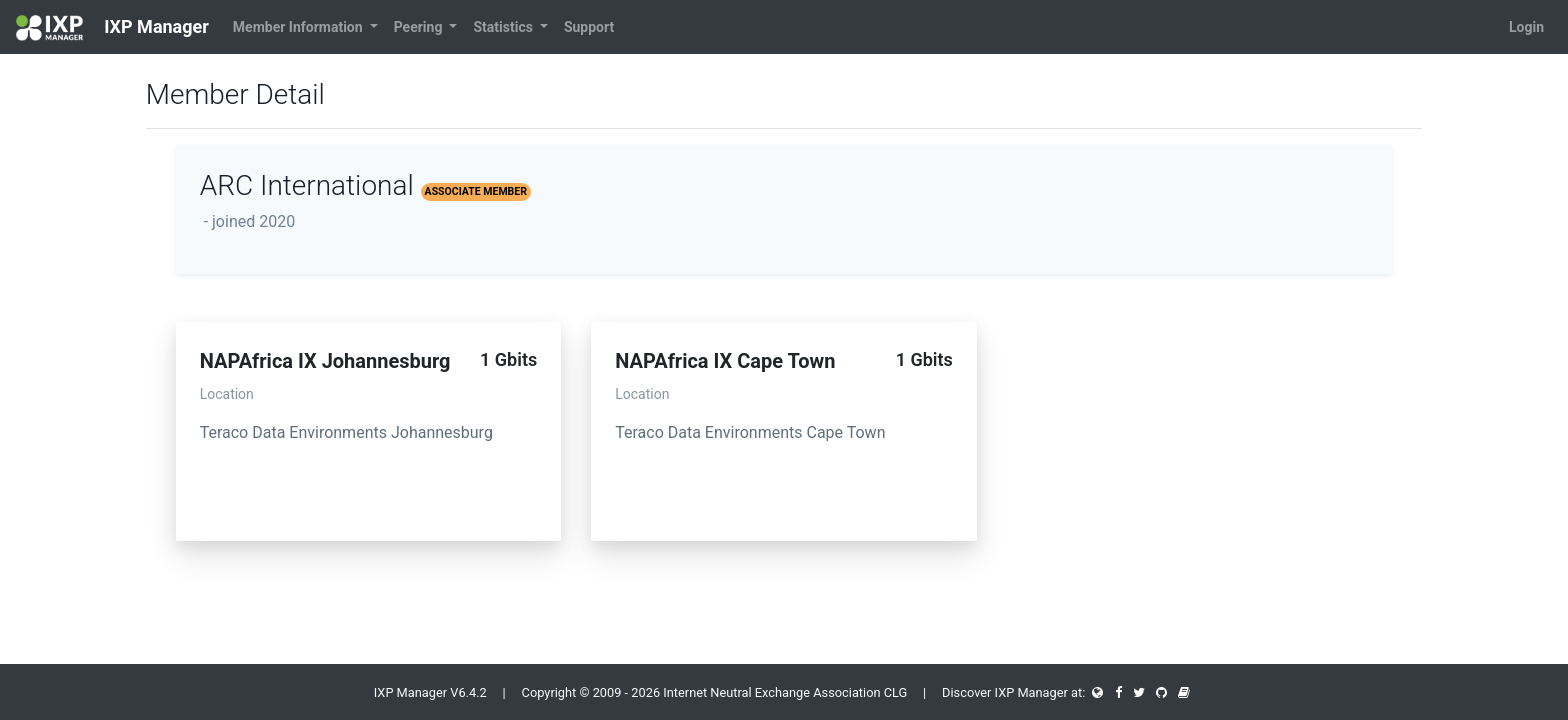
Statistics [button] (504, 27)
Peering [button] (420, 27)
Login (1526, 27)
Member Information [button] (299, 27)
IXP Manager (112, 28)
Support (589, 27)
